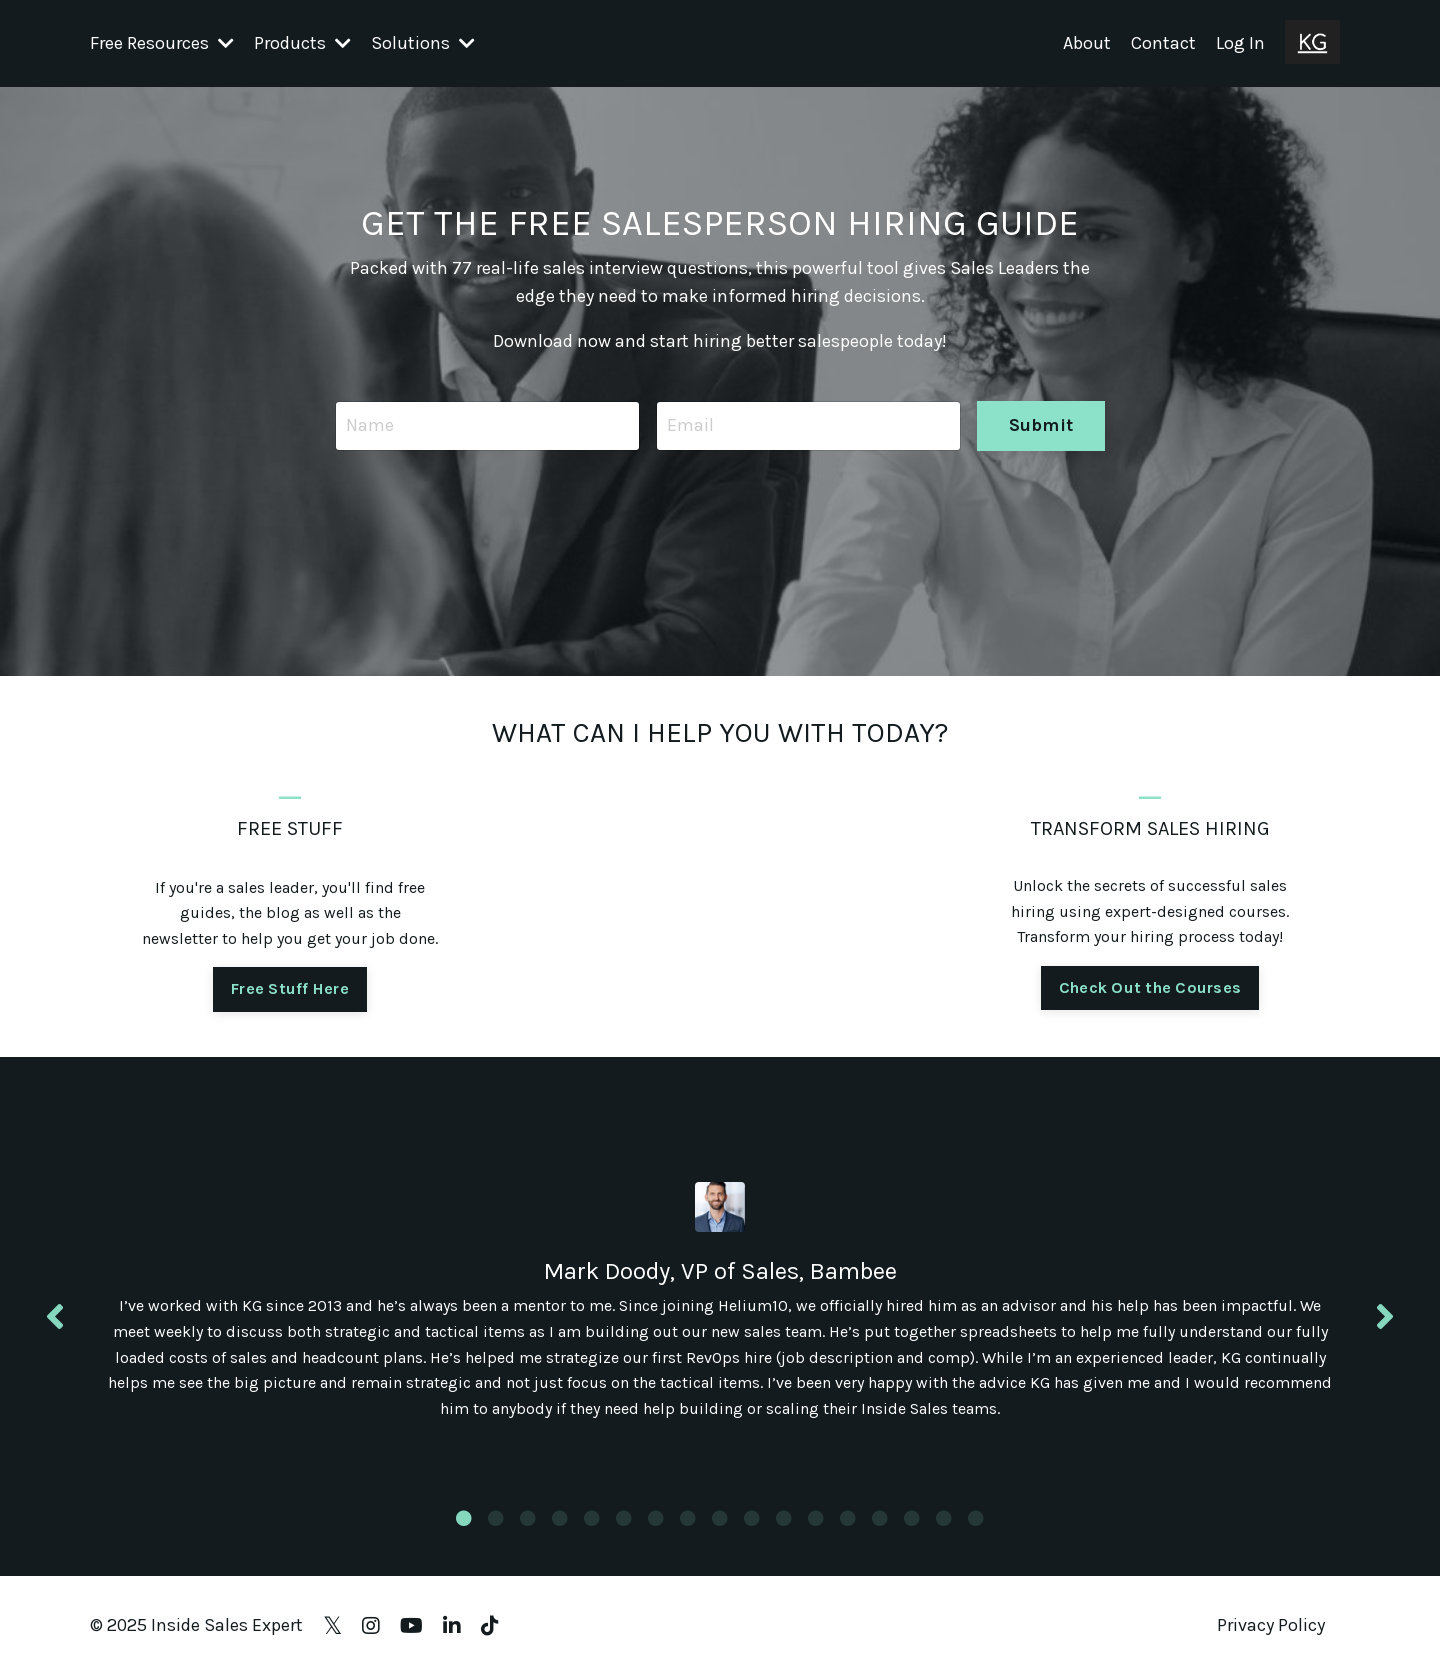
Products (302, 43)
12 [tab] (816, 1518)
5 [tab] (592, 1518)
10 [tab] (752, 1518)
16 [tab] (944, 1518)
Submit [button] (1041, 425)
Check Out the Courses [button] (1150, 987)
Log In (1240, 43)
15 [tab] (912, 1518)
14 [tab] (880, 1518)
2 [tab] (496, 1518)
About (1087, 43)
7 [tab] (656, 1518)
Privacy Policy (1271, 1625)
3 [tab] (528, 1518)
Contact (1163, 43)
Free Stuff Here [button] (290, 988)
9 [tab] (720, 1518)
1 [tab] (464, 1518)
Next (1385, 1317)
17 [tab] (976, 1518)
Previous (55, 1317)
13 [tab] (848, 1518)
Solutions (423, 43)
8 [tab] (688, 1518)
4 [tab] (560, 1518)
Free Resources (162, 43)
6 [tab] (624, 1518)
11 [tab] (784, 1518)
